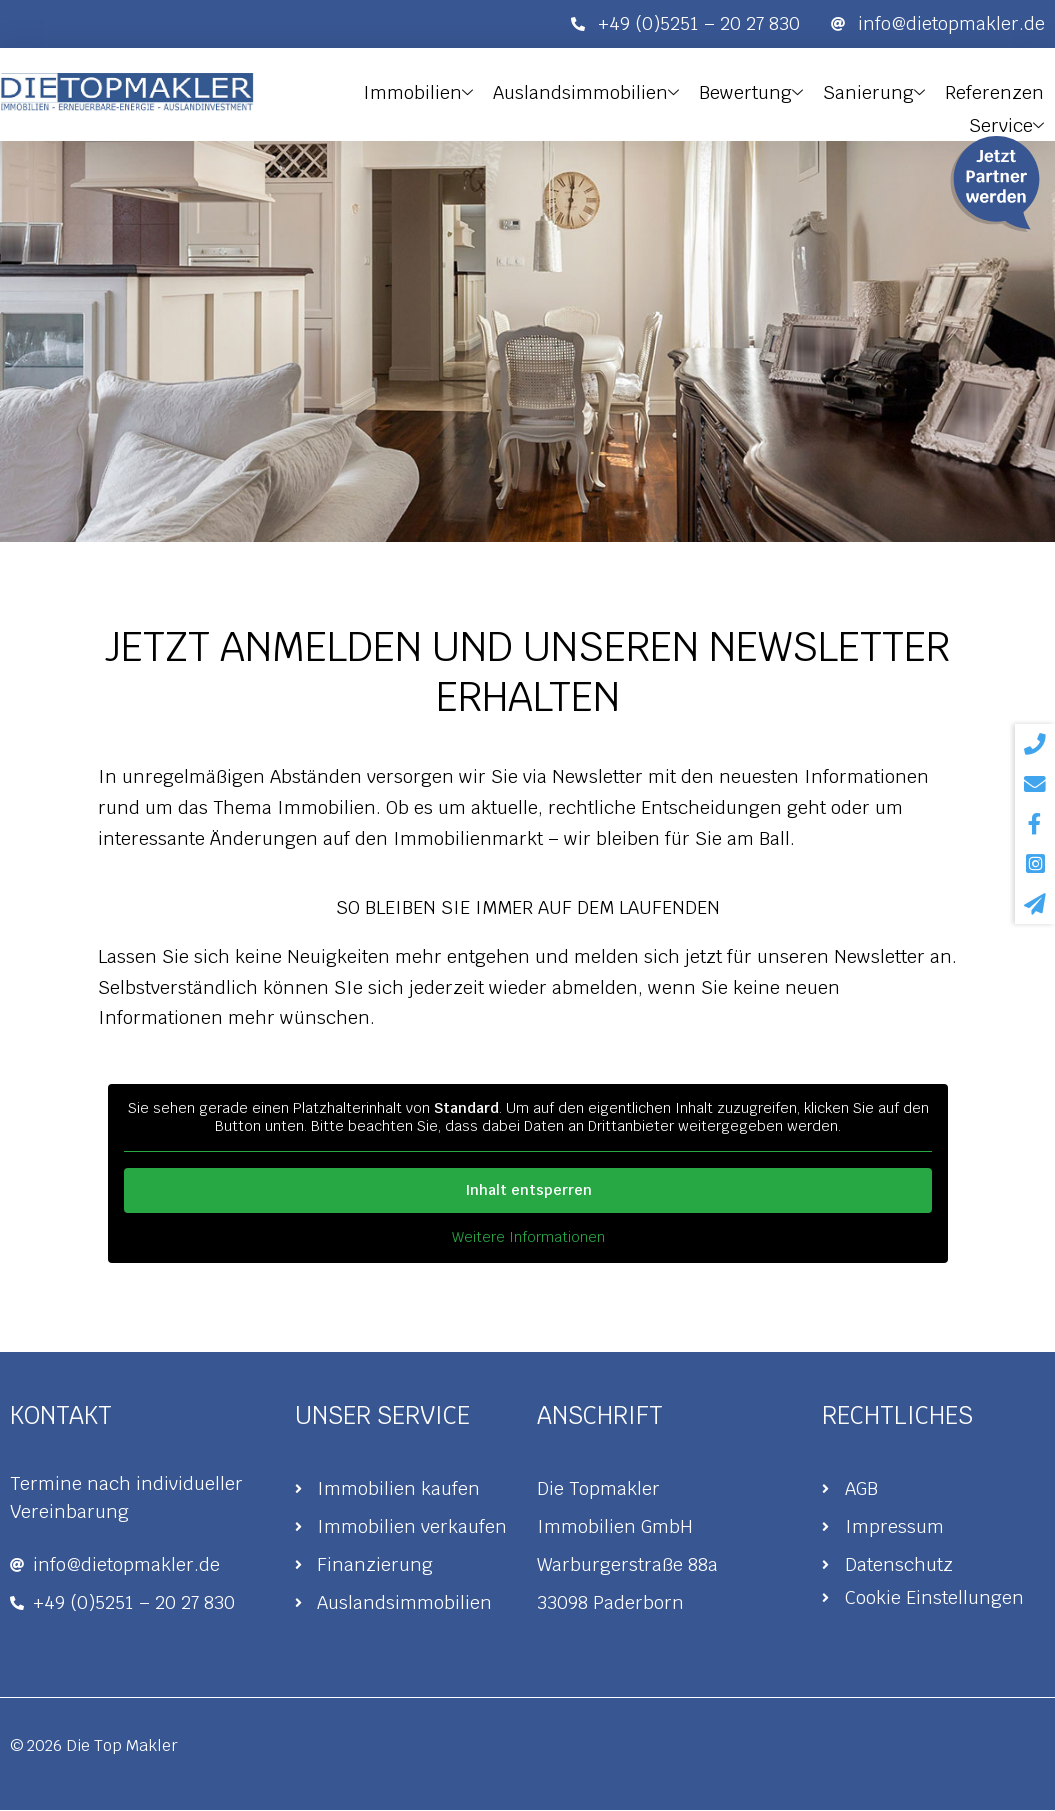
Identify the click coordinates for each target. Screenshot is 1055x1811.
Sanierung (879, 91)
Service (1008, 119)
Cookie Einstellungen (934, 1598)
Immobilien (432, 91)
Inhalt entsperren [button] (527, 1190)
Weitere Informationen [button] (527, 1237)
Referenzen (996, 90)
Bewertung (759, 91)
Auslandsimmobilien (597, 91)
